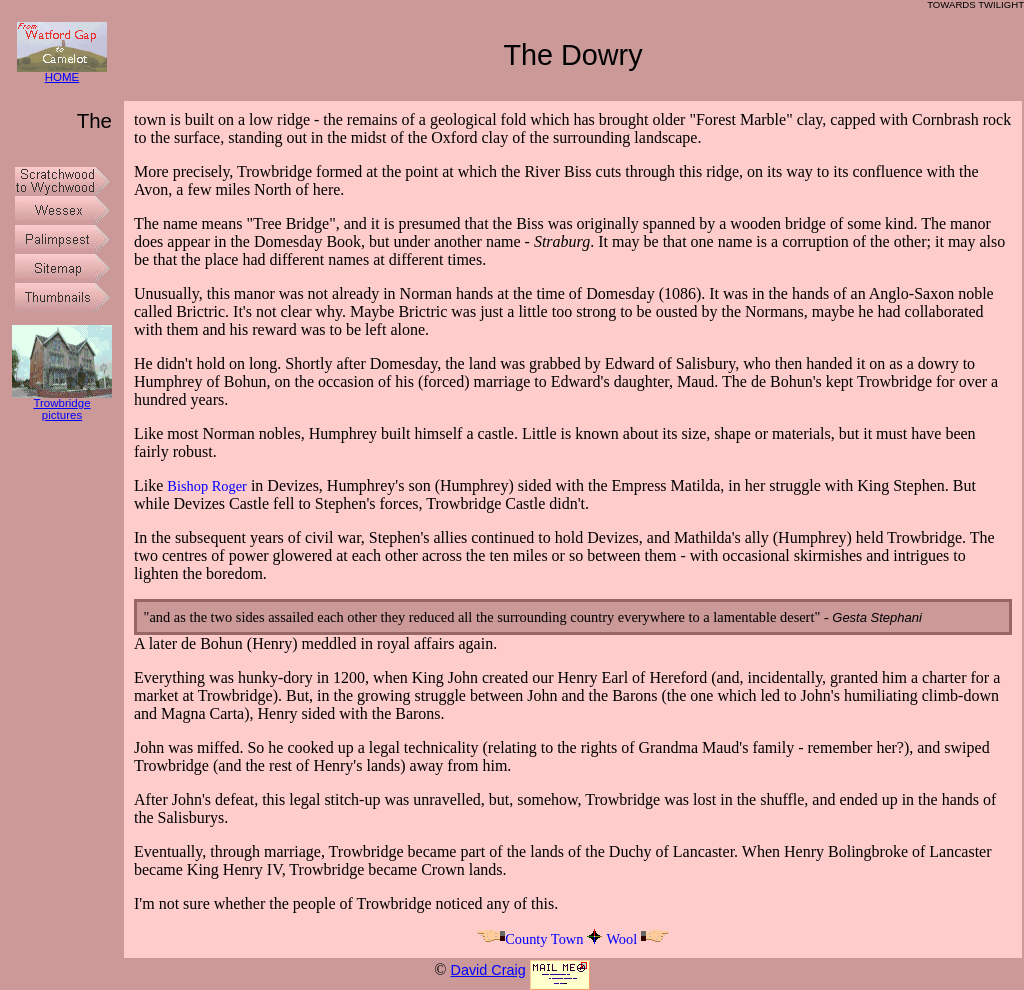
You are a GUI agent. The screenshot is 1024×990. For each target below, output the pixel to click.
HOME (62, 72)
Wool (637, 939)
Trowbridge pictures (62, 404)
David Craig (487, 970)
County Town (529, 939)
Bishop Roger (207, 486)
